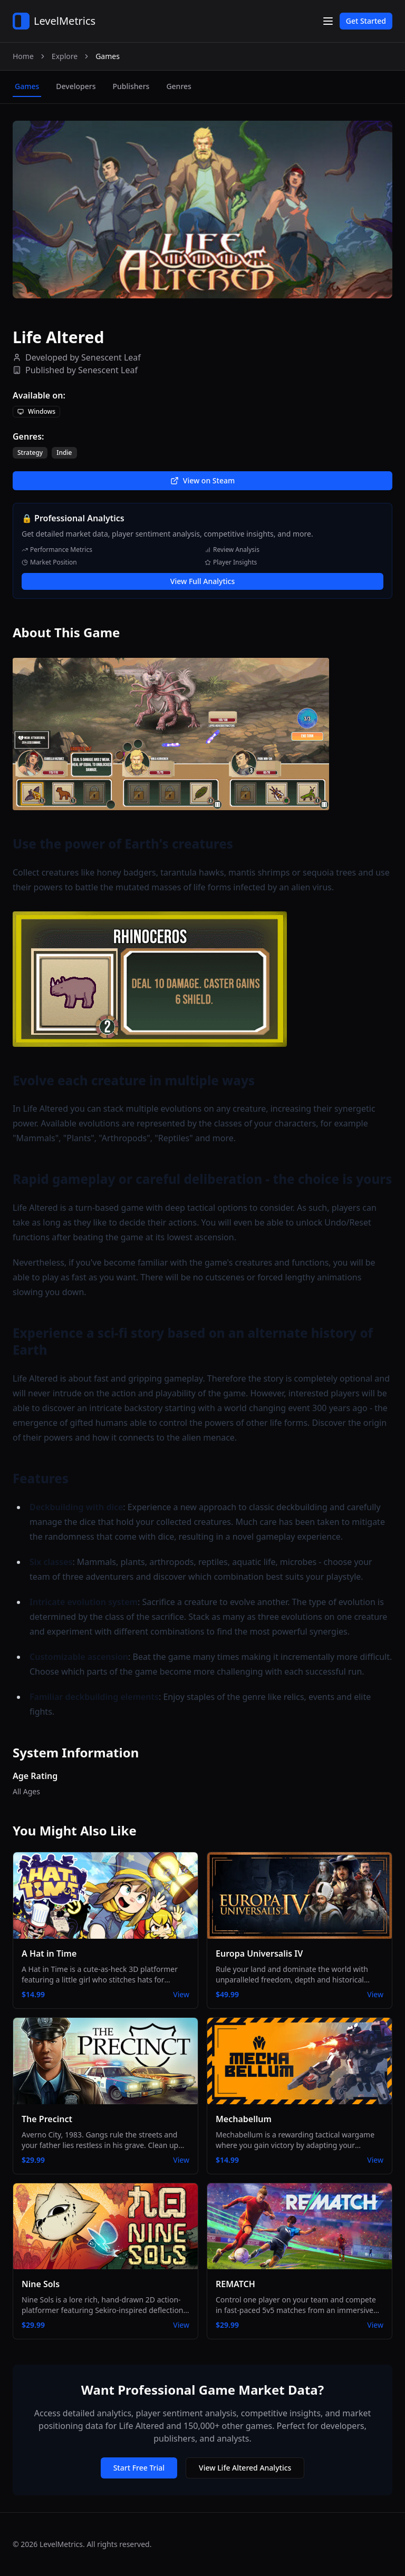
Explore (65, 56)
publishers (130, 86)
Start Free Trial (139, 2468)
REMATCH (235, 2284)
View (181, 1994)
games (27, 86)
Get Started (366, 21)
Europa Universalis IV (259, 1953)
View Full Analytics (202, 581)
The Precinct (47, 2119)
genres (178, 86)
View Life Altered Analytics (245, 2468)
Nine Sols (41, 2284)
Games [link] (107, 56)
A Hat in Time (49, 1953)
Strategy (30, 453)
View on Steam (202, 480)
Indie (64, 453)
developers (75, 86)
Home (23, 56)
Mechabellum (244, 2119)
